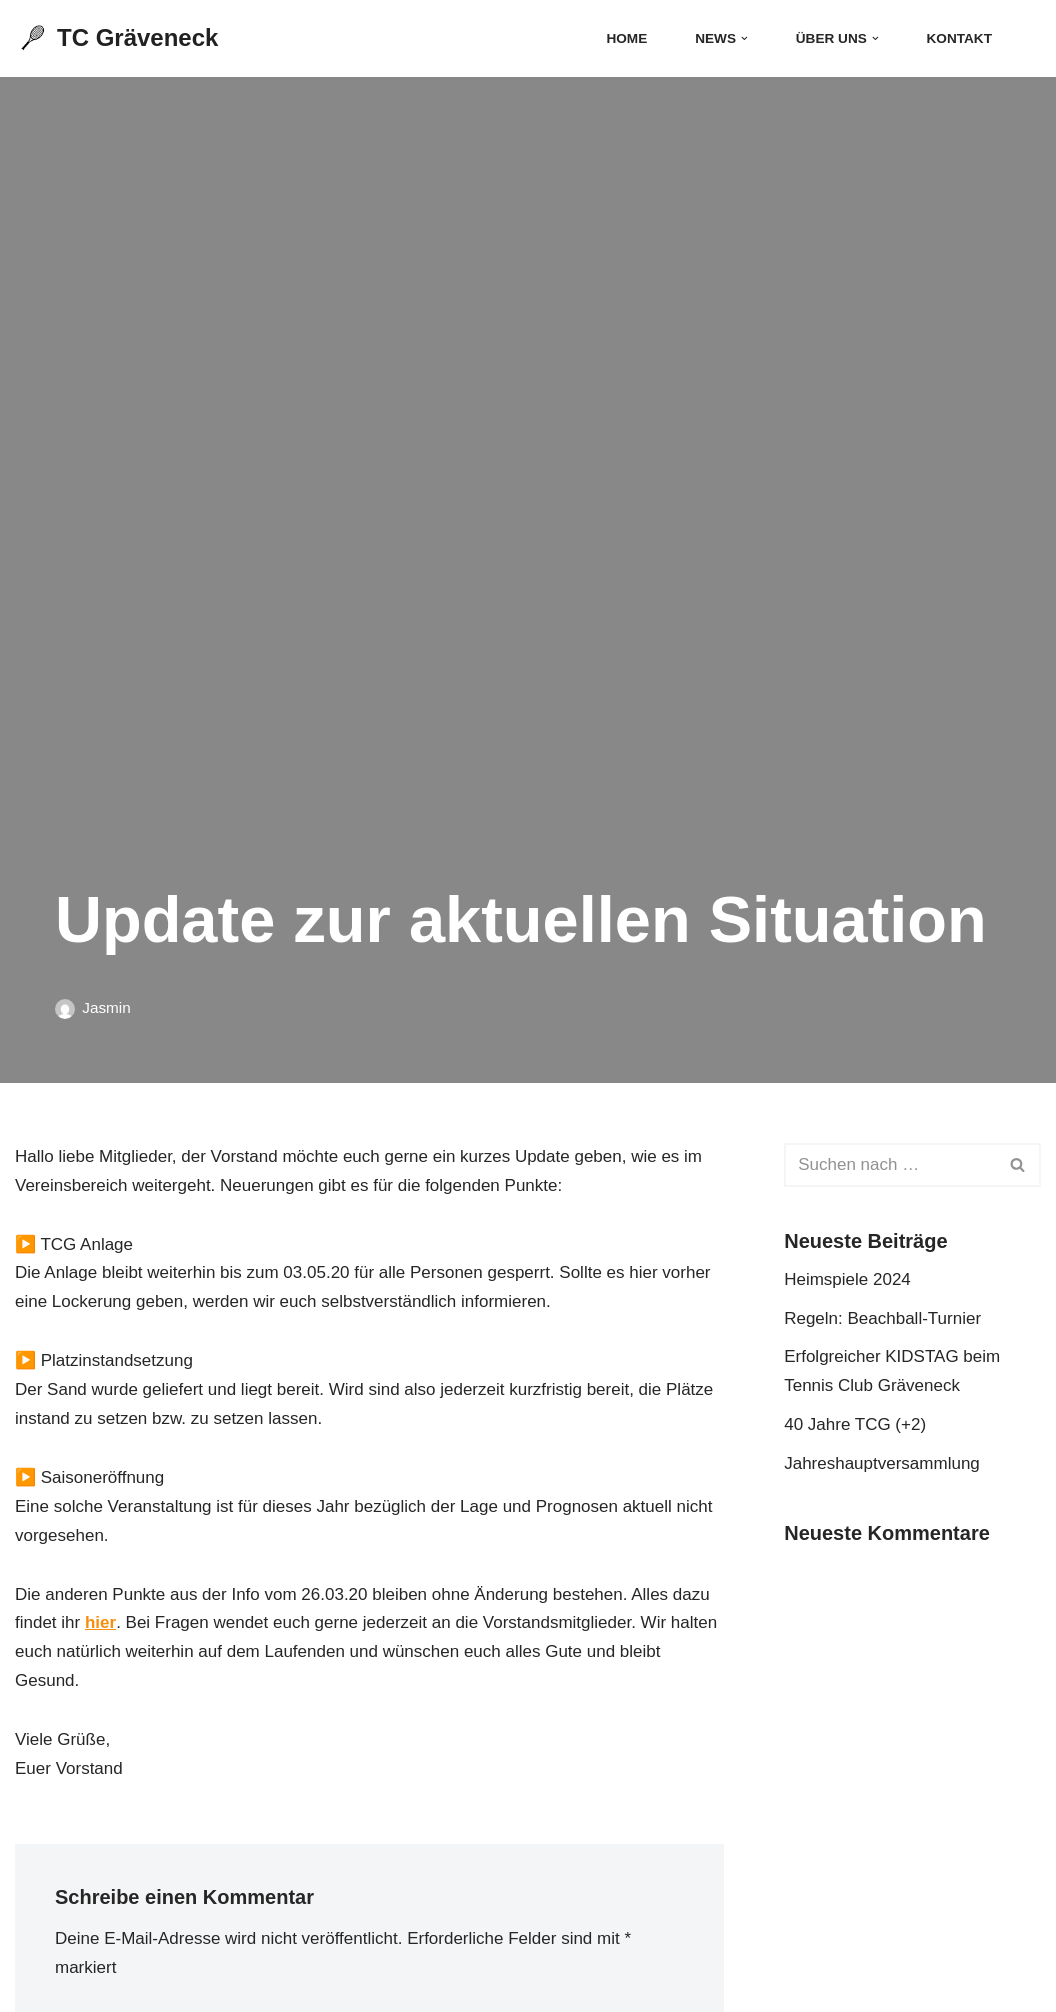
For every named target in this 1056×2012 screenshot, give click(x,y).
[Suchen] (1023, 38)
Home (626, 38)
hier (100, 1622)
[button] (744, 38)
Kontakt (959, 38)
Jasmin (106, 1007)
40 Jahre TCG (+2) (855, 1424)
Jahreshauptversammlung (882, 1463)
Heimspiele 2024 (847, 1279)
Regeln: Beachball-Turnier (882, 1318)
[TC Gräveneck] (116, 38)
